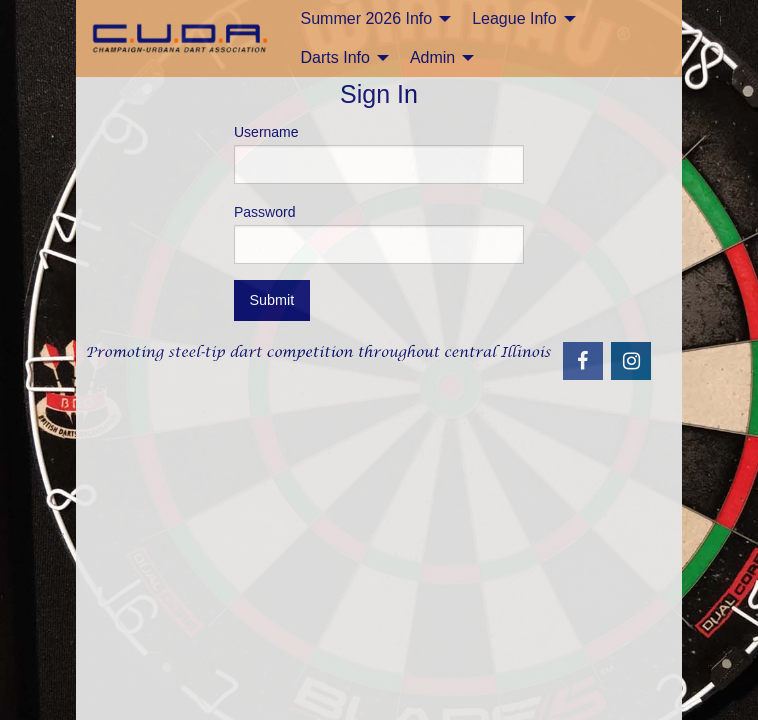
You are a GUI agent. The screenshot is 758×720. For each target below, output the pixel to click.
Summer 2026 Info (367, 18)
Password (379, 234)
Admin (432, 57)
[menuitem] (371, 19)
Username (379, 154)
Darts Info (335, 57)
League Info (514, 18)
